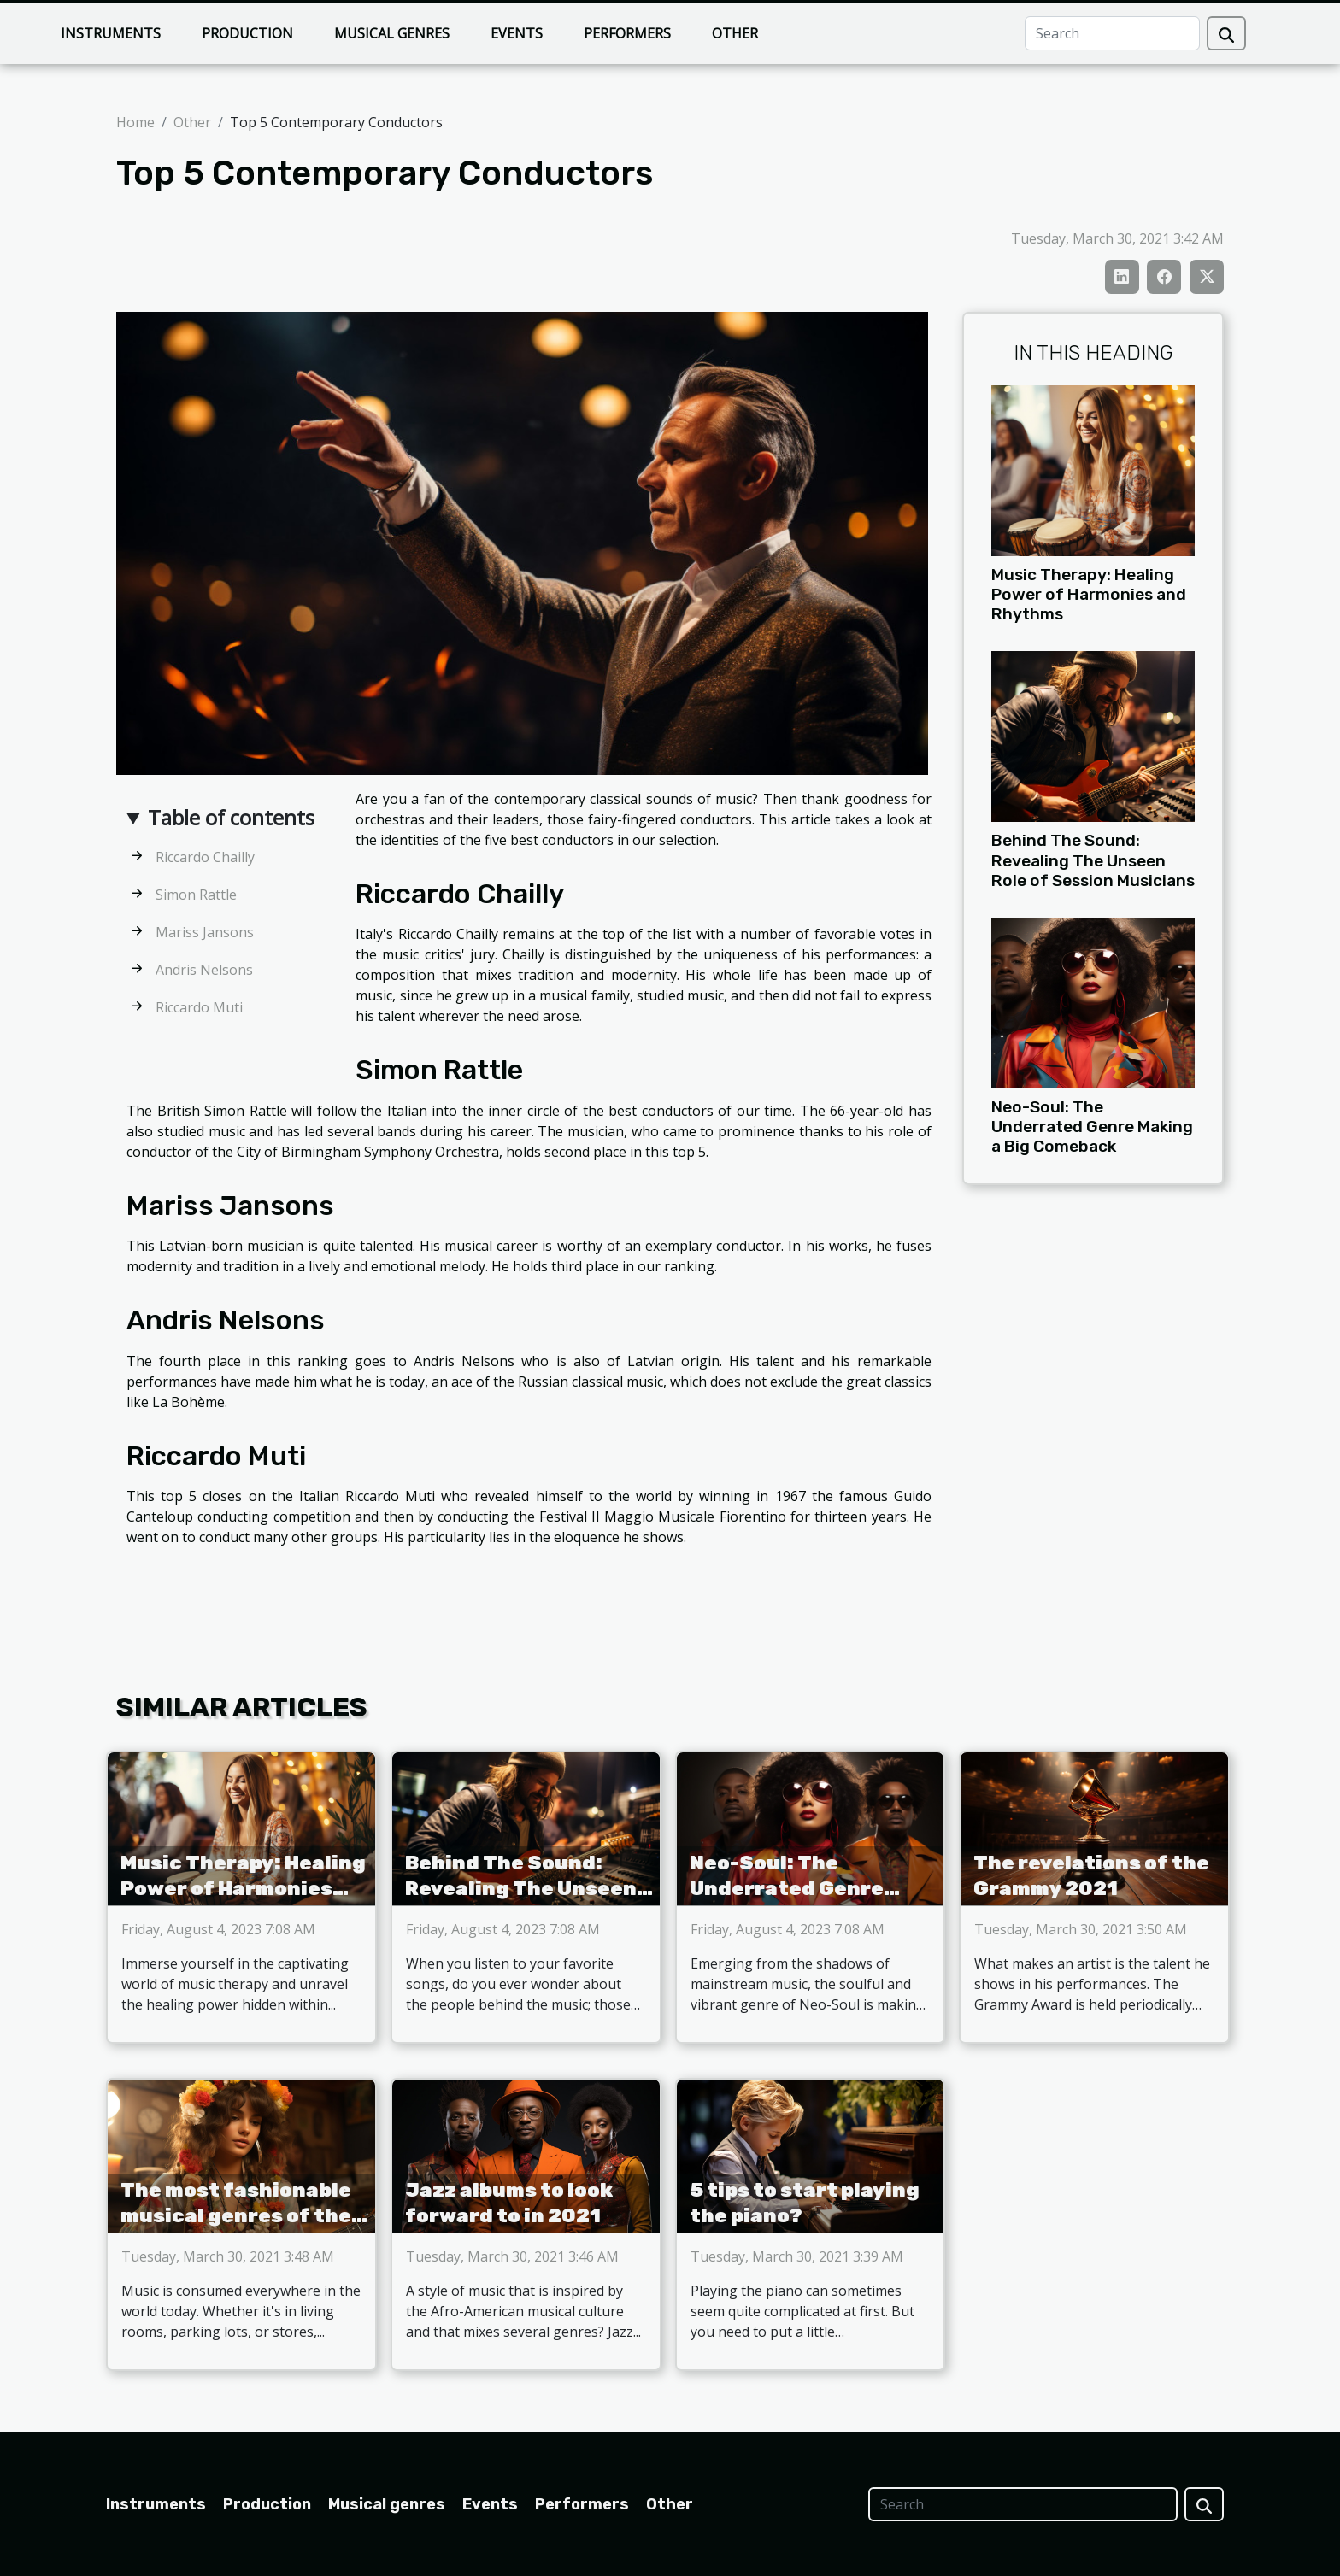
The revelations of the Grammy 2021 (1091, 1875)
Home (135, 122)
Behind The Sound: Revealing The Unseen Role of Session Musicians (1093, 859)
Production (247, 33)
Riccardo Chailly (205, 857)
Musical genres (392, 33)
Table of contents (231, 817)
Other (735, 33)
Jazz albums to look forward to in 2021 (509, 2202)
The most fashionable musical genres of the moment (235, 2215)
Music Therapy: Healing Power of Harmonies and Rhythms (1088, 594)
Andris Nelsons (204, 969)
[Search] (1112, 33)
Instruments (111, 33)
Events (517, 33)
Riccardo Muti (199, 1007)
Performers (627, 33)
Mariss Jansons (205, 932)
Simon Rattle (196, 894)
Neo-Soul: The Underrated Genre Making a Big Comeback (1092, 1126)
